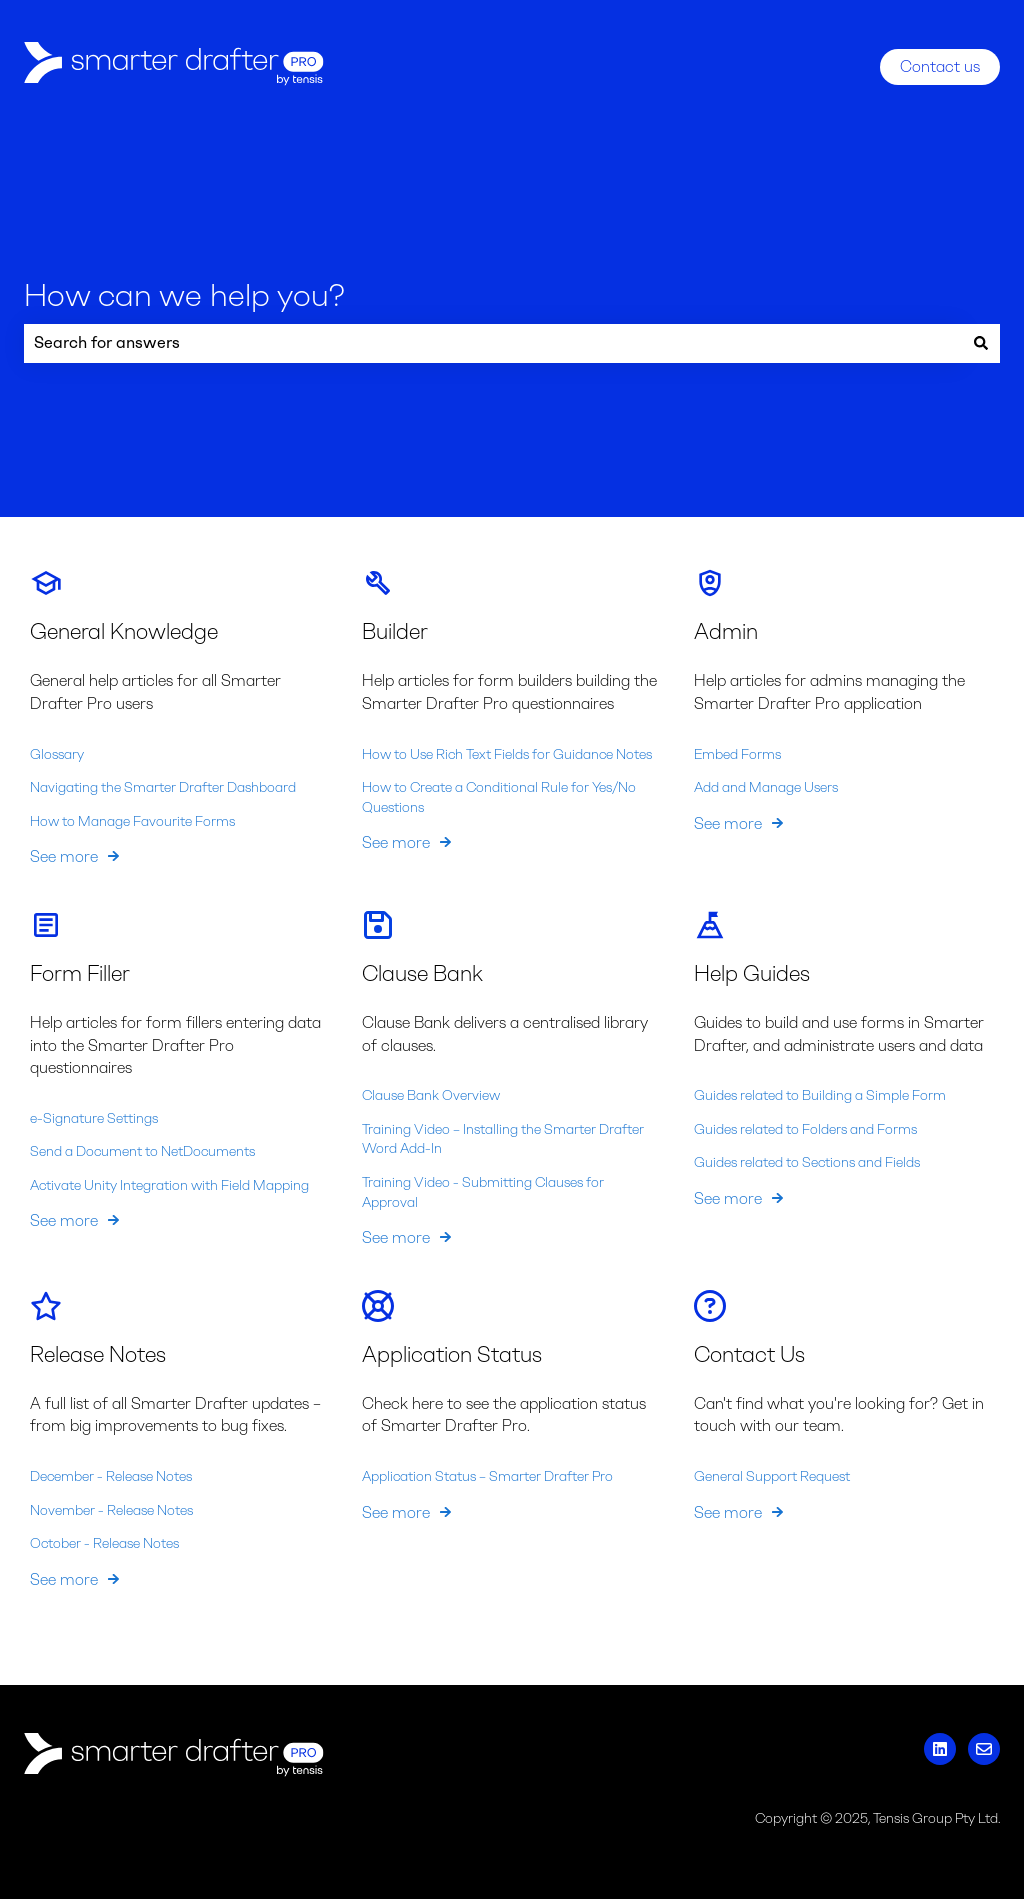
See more (64, 856)
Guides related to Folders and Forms (805, 1128)
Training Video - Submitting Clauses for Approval (483, 1192)
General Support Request (772, 1476)
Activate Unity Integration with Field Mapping (169, 1184)
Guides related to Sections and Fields (807, 1162)
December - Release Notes (111, 1476)
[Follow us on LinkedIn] (940, 1749)
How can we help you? (184, 295)
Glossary (57, 753)
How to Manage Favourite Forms (132, 820)
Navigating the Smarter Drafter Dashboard (163, 787)
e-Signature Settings (94, 1117)
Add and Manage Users (766, 787)
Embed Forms (737, 753)
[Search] (981, 343)
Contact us (940, 66)
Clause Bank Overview (431, 1095)
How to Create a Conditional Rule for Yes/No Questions (499, 797)
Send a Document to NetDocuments (142, 1151)
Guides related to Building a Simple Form (820, 1095)
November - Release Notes (111, 1509)
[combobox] (493, 343)
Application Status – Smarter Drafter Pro (487, 1476)
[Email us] (984, 1749)
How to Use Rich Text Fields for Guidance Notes (507, 753)
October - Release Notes (104, 1543)
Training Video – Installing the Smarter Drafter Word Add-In (503, 1138)
